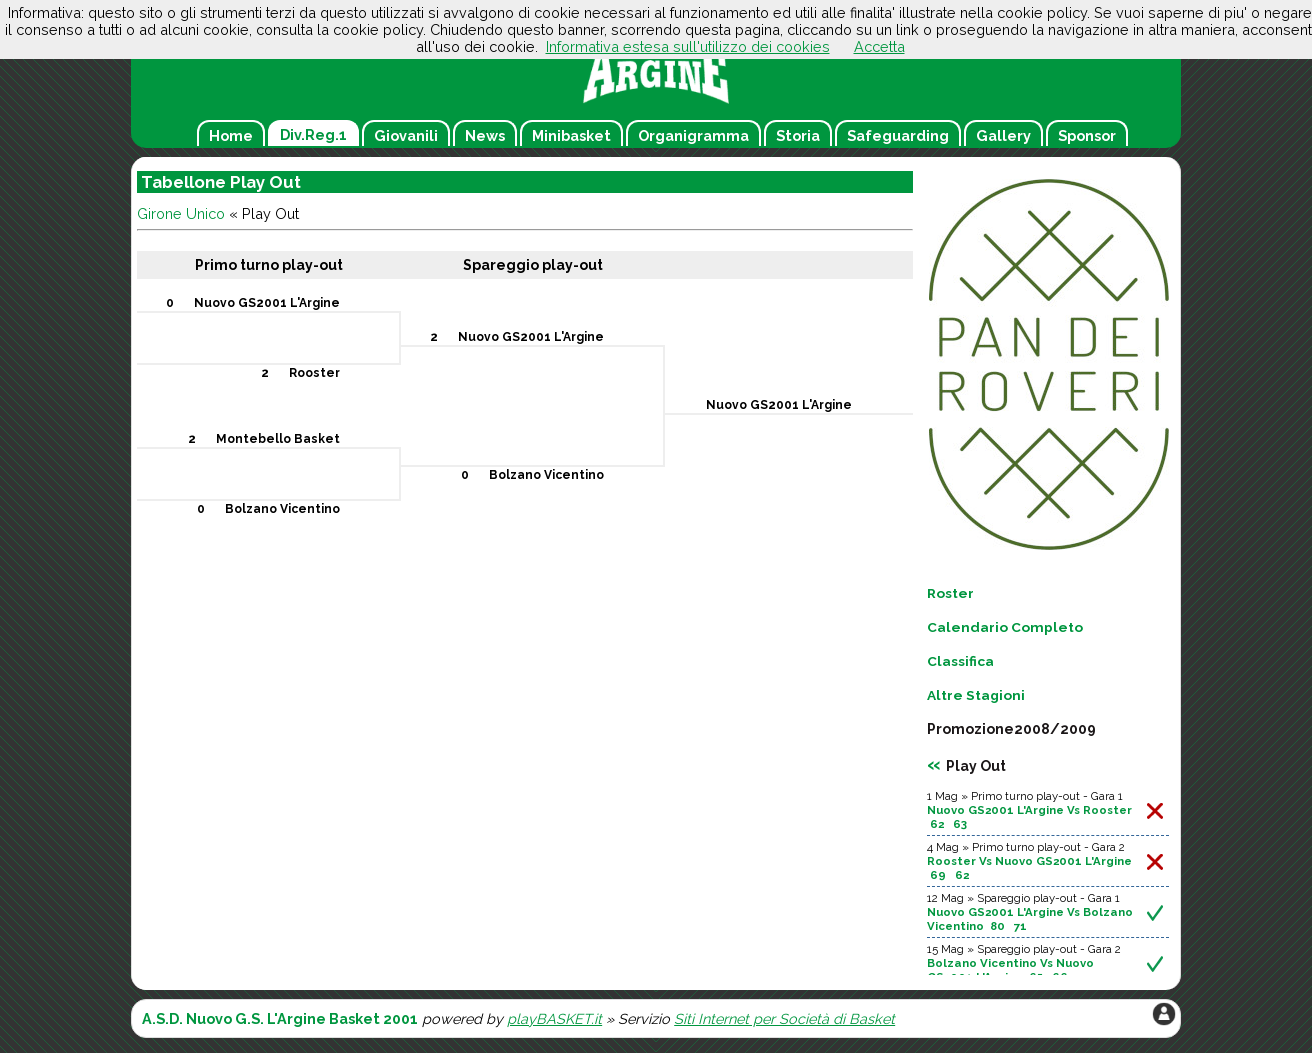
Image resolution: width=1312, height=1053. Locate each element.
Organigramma (693, 135)
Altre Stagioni (976, 695)
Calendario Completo (1005, 627)
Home (231, 135)
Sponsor (1087, 135)
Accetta (879, 46)
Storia (798, 135)
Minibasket (571, 135)
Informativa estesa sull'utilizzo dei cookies (688, 46)
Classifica (960, 661)
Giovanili (406, 135)
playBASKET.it (554, 1018)
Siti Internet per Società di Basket (784, 1018)
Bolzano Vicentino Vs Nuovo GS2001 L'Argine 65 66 (1010, 970)
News (485, 135)
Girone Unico (181, 213)
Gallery (1003, 135)
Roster (950, 593)
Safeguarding (898, 135)
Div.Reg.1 (313, 134)
